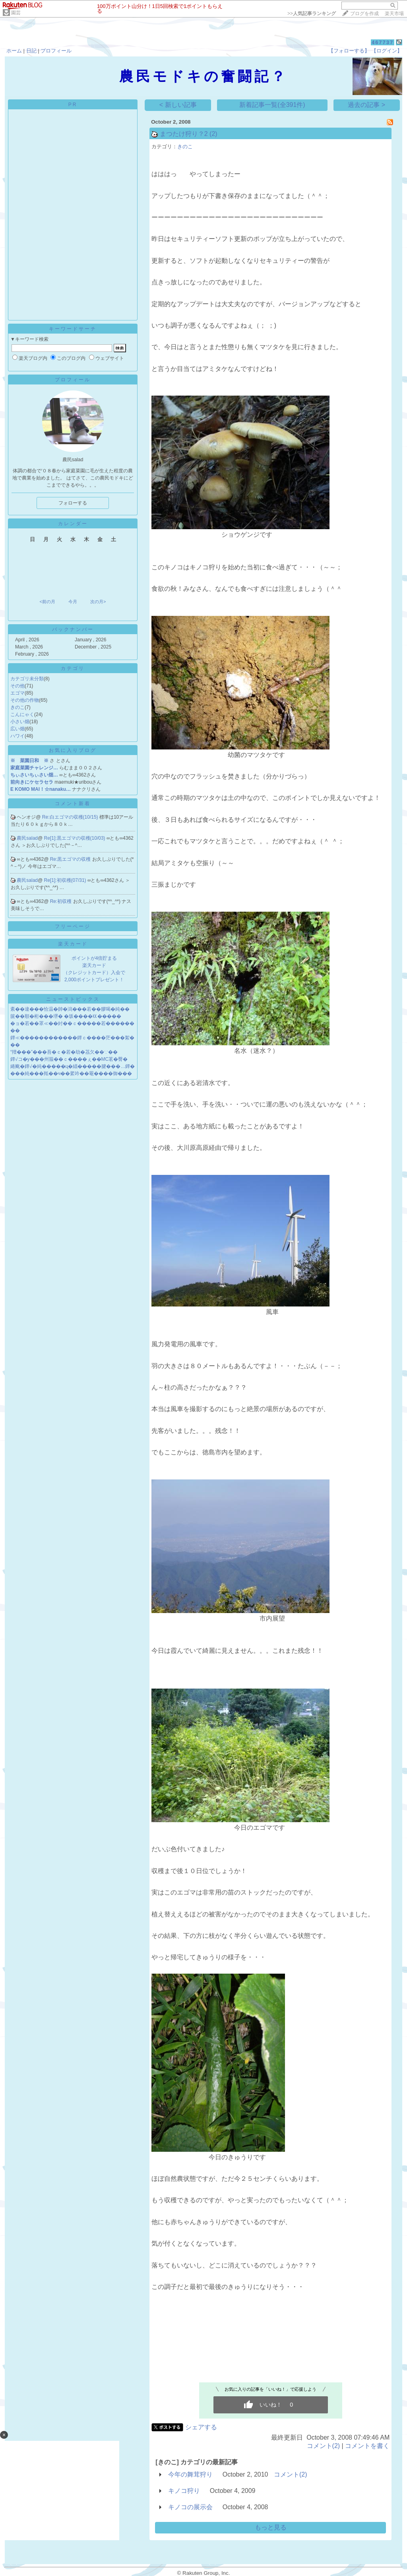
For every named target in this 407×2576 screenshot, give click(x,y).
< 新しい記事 (178, 104)
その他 (17, 686)
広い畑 (17, 729)
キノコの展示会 (190, 2507)
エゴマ (17, 693)
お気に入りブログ (73, 750)
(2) (213, 133)
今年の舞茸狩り (190, 2474)
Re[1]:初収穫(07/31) (65, 880)
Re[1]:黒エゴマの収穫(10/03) (75, 838)
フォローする (72, 503)
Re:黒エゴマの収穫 (71, 859)
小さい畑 (19, 721)
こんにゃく (22, 714)
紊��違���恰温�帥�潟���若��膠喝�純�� (70, 1009)
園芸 (16, 13)
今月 (72, 601)
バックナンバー (73, 629)
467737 (382, 42)
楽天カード (73, 944)
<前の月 (47, 601)
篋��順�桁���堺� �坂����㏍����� (65, 1016)
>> (311, 13)
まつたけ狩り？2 (184, 133)
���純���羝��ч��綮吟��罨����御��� (71, 1073)
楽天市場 (394, 13)
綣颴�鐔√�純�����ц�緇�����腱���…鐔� (72, 1066)
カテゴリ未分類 (27, 678)
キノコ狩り (184, 2490)
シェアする (201, 2427)
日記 (31, 51)
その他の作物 (24, 700)
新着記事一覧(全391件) (272, 104)
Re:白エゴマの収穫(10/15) (70, 817)
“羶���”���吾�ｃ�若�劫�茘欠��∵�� (64, 1052)
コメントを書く (367, 2445)
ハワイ (17, 736)
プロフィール (56, 51)
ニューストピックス (73, 999)
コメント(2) (323, 2445)
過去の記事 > (366, 104)
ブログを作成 (364, 13)
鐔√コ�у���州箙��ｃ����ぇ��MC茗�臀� (69, 1059)
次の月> (98, 601)
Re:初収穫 (61, 901)
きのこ (17, 707)
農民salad (27, 838)
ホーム (14, 51)
